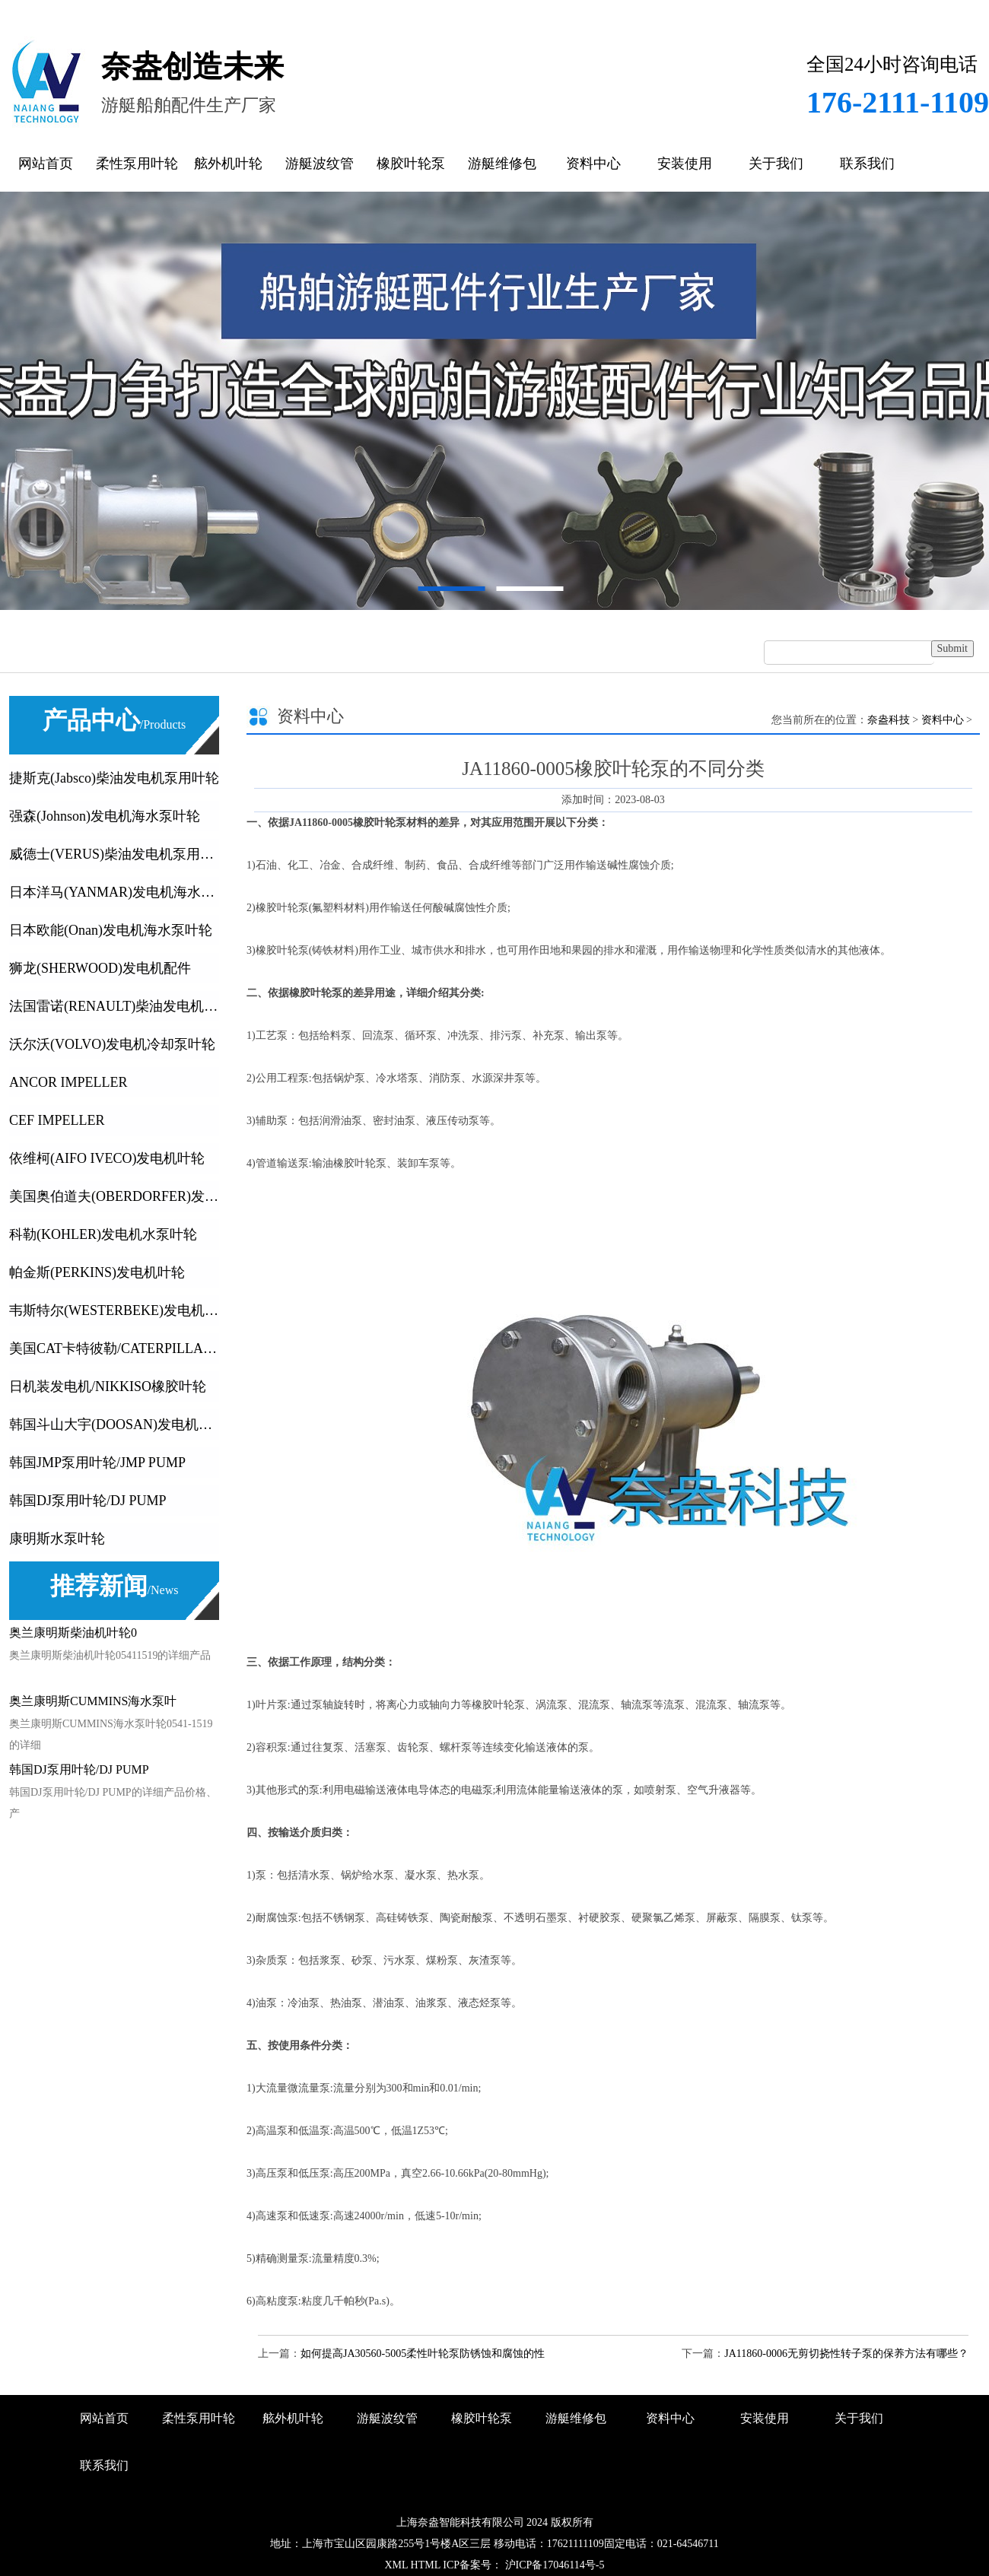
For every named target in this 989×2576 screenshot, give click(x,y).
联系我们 (867, 163)
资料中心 (593, 163)
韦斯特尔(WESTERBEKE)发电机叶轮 (114, 1310)
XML (397, 2565)
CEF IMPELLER (57, 1120)
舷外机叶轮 (228, 163)
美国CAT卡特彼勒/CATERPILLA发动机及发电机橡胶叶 (114, 1348)
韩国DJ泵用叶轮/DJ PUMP (88, 1500)
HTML (425, 2565)
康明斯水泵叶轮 (57, 1538)
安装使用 (684, 163)
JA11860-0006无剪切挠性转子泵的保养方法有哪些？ (846, 2353)
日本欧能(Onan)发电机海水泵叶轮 (110, 930)
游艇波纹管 (319, 163)
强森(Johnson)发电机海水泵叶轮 (104, 816)
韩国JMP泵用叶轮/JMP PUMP (97, 1462)
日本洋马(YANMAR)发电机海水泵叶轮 (114, 892)
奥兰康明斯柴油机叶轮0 (73, 1632)
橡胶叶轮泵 (411, 163)
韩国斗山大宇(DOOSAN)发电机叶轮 (114, 1424)
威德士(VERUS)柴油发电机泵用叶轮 (114, 854)
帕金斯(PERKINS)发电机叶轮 (97, 1272)
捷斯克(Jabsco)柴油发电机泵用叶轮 (114, 778)
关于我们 (776, 163)
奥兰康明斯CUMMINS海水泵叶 (92, 1701)
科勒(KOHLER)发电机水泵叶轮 (103, 1234)
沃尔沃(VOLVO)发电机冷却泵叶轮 (112, 1044)
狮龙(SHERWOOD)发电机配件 (100, 968)
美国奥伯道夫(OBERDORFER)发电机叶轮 (114, 1196)
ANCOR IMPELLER (68, 1082)
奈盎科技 (888, 720)
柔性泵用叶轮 (137, 163)
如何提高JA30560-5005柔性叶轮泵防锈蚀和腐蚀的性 (423, 2353)
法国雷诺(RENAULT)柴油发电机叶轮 (114, 1006)
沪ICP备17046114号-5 (553, 2565)
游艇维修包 (502, 163)
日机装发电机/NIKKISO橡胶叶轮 (107, 1386)
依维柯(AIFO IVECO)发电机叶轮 (107, 1158)
